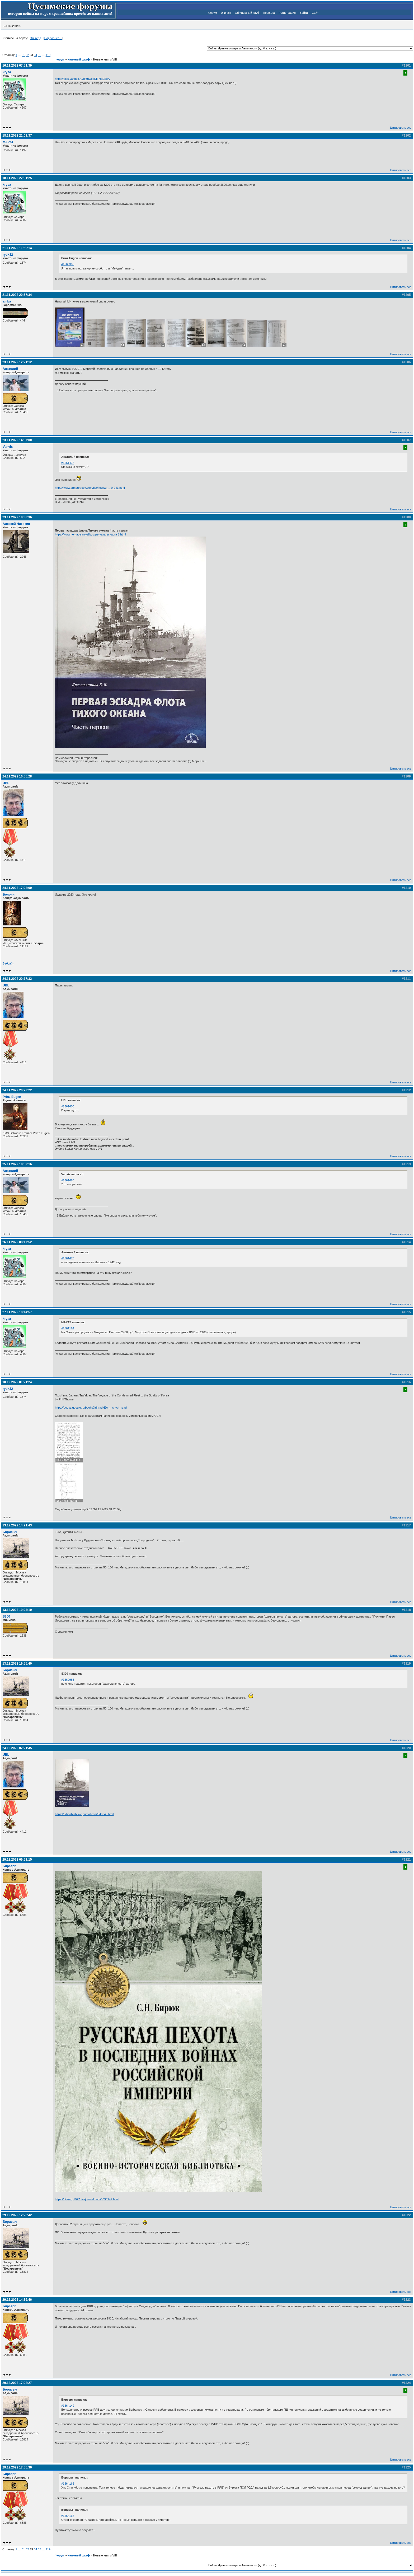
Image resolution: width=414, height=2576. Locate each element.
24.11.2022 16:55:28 (17, 776)
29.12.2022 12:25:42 (17, 2215)
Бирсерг (9, 1866)
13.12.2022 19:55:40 (17, 1663)
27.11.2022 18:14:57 (17, 1312)
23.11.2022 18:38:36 (17, 517)
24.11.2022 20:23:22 (17, 1090)
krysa (7, 72)
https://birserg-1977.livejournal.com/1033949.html (87, 2199)
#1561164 (67, 1328)
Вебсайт (8, 963)
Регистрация (287, 12)
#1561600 (67, 1106)
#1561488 (67, 1180)
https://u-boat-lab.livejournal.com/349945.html (84, 1814)
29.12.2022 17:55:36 (17, 2467)
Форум (212, 12)
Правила (269, 12)
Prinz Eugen (12, 1097)
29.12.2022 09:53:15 (17, 1859)
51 (23, 55)
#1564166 (67, 2483)
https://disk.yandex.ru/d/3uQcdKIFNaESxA (82, 78)
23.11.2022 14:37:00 (17, 440)
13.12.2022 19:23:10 (17, 1610)
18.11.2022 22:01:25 (17, 178)
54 (35, 55)
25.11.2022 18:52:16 (17, 1164)
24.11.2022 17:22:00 (17, 888)
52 (27, 55)
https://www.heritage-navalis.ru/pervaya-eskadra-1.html (90, 534)
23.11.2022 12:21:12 (17, 362)
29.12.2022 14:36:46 (17, 2300)
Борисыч (10, 1532)
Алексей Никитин (16, 524)
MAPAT (8, 142)
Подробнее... (53, 38)
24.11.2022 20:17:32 (17, 979)
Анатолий (10, 369)
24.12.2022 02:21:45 (17, 1748)
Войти (304, 12)
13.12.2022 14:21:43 (17, 1525)
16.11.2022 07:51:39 (17, 65)
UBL (6, 783)
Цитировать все (400, 127)
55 (39, 55)
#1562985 (67, 1679)
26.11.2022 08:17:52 (17, 1242)
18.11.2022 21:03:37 (17, 135)
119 (48, 55)
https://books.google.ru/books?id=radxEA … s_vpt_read (91, 1407)
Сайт (315, 12)
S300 (6, 1616)
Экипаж (226, 12)
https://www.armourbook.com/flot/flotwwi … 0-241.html (90, 487)
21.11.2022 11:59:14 (17, 248)
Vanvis (8, 447)
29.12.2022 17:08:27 (17, 2383)
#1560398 (67, 264)
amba (7, 301)
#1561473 (67, 462)
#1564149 (67, 2405)
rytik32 (8, 255)
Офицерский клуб (247, 12)
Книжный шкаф (79, 59)
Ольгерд (35, 38)
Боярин (9, 894)
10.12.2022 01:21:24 (17, 1382)
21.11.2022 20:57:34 (17, 295)
